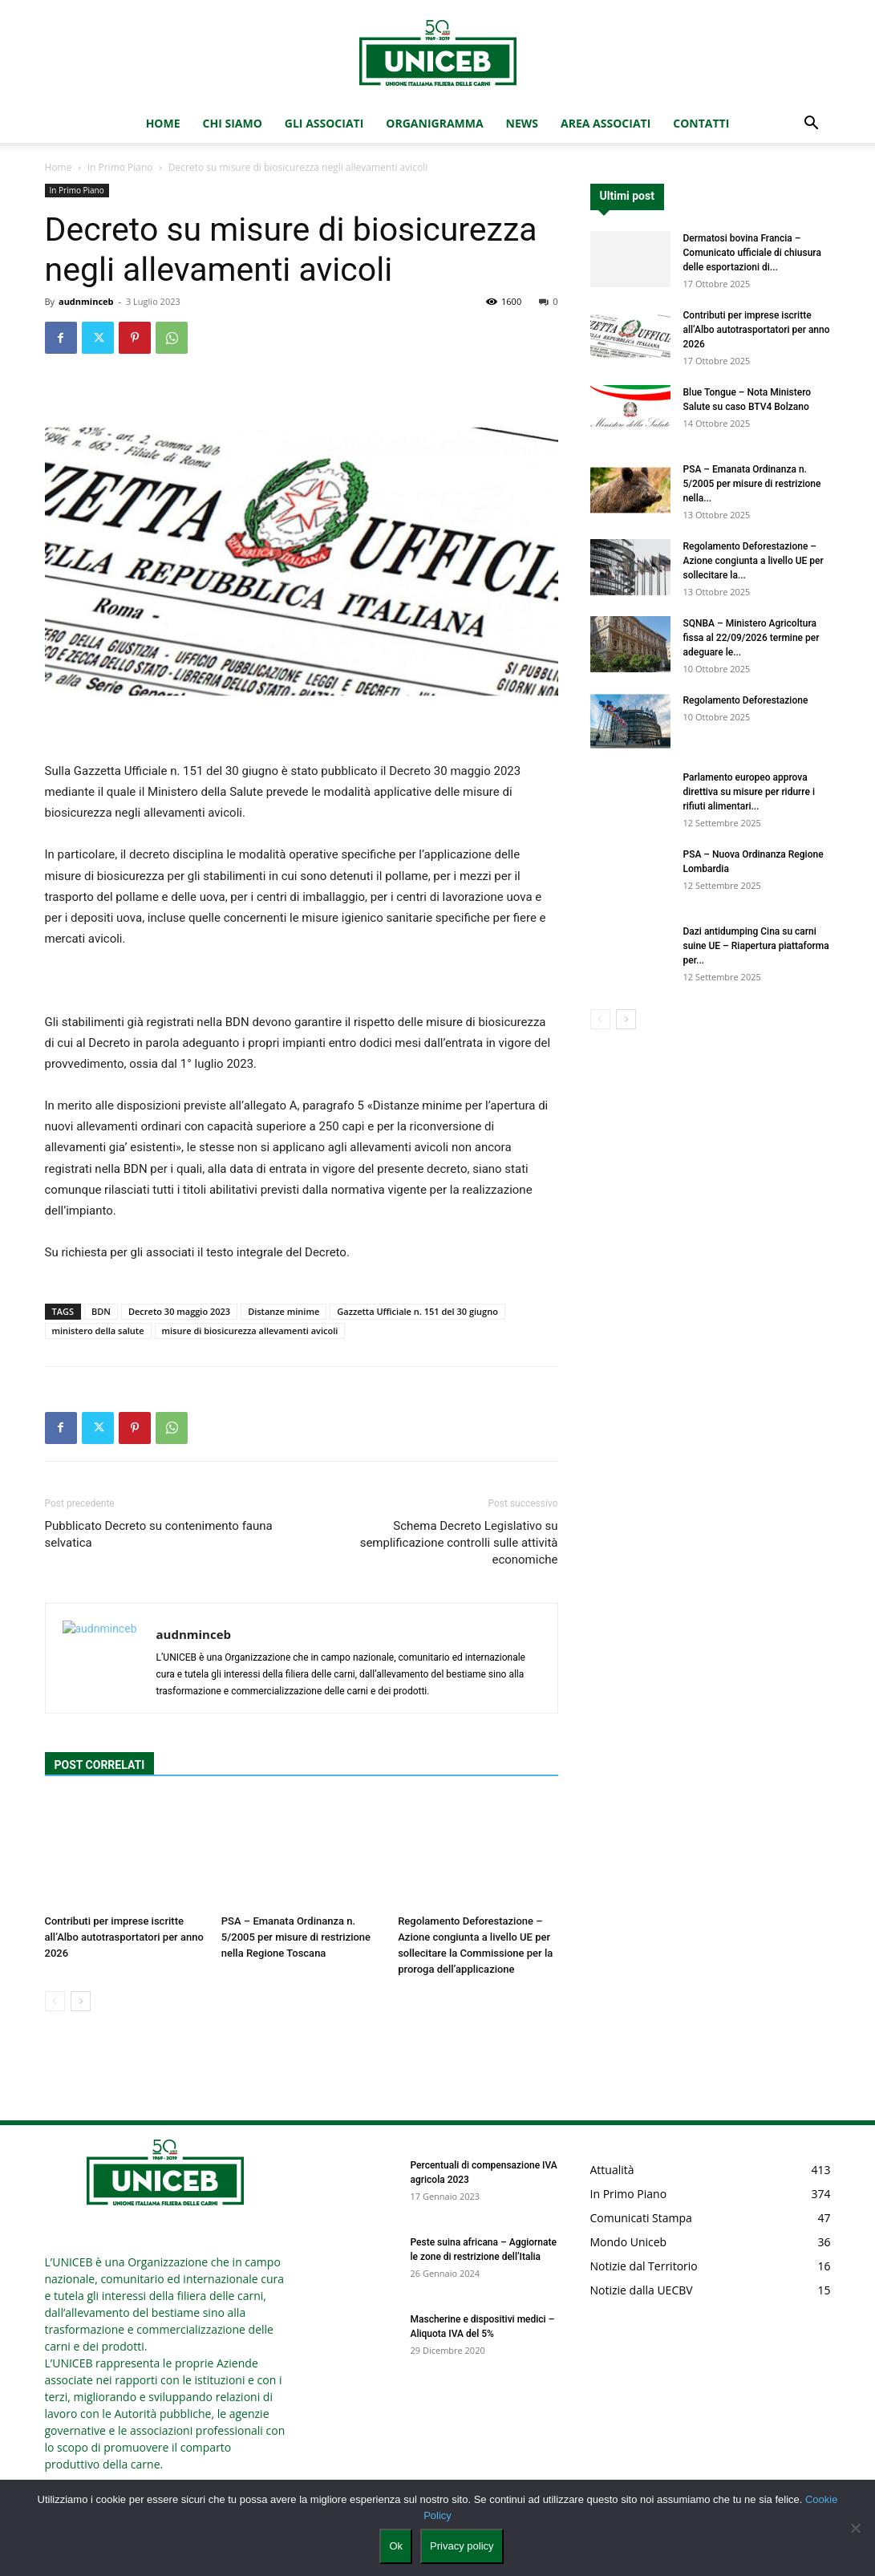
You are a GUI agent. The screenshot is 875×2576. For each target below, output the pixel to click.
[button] (811, 124)
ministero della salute (98, 1331)
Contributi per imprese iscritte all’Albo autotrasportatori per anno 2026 (124, 1937)
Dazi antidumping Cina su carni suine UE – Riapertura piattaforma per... (756, 946)
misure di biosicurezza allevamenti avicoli (250, 1331)
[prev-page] (55, 2001)
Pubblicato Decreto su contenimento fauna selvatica (159, 1534)
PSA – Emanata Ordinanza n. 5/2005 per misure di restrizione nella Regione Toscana (296, 1937)
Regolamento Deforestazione (745, 700)
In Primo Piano (120, 167)
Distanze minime (283, 1311)
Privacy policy (461, 2546)
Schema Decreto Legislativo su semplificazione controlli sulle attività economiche (459, 1543)
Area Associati (605, 123)
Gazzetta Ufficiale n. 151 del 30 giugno (417, 1311)
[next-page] (81, 2001)
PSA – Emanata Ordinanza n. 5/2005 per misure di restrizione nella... (752, 484)
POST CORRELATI (100, 1765)
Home (163, 123)
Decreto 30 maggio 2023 (179, 1311)
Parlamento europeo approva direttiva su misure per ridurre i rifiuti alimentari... (749, 792)
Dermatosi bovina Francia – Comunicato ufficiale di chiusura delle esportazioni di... (752, 253)
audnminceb (86, 301)
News (522, 123)
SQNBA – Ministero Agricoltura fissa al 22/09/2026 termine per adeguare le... (751, 638)
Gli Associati (324, 123)
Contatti (701, 123)
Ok (396, 2546)
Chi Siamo (232, 123)
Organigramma (434, 123)
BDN (101, 1311)
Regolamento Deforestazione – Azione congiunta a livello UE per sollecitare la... (753, 561)
